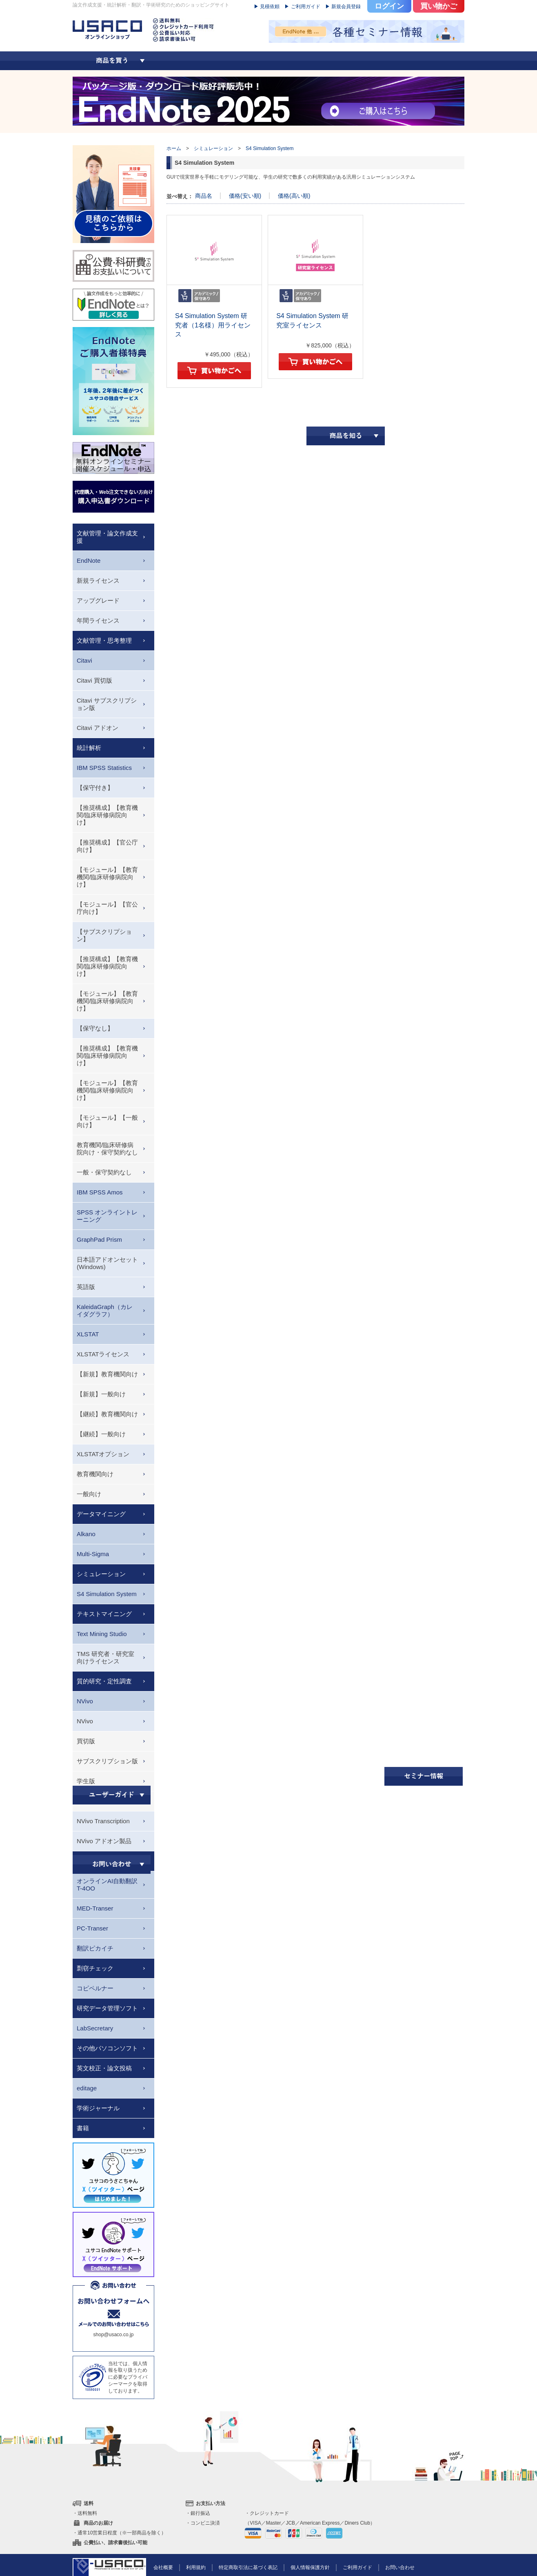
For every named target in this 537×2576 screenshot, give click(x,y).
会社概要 (163, 2567)
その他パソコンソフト (107, 2048)
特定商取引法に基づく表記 (248, 2567)
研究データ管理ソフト (107, 2008)
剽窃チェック (95, 1968)
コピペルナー (95, 1988)
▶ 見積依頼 (267, 6)
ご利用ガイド (357, 2567)
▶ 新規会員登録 (343, 6)
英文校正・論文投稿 (104, 2068)
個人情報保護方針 (310, 2567)
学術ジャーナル (98, 2108)
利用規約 (196, 2567)
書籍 (83, 2128)
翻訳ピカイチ (95, 1948)
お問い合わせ (400, 2567)
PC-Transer (92, 1928)
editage (87, 2088)
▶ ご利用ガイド (302, 6)
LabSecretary (95, 2028)
